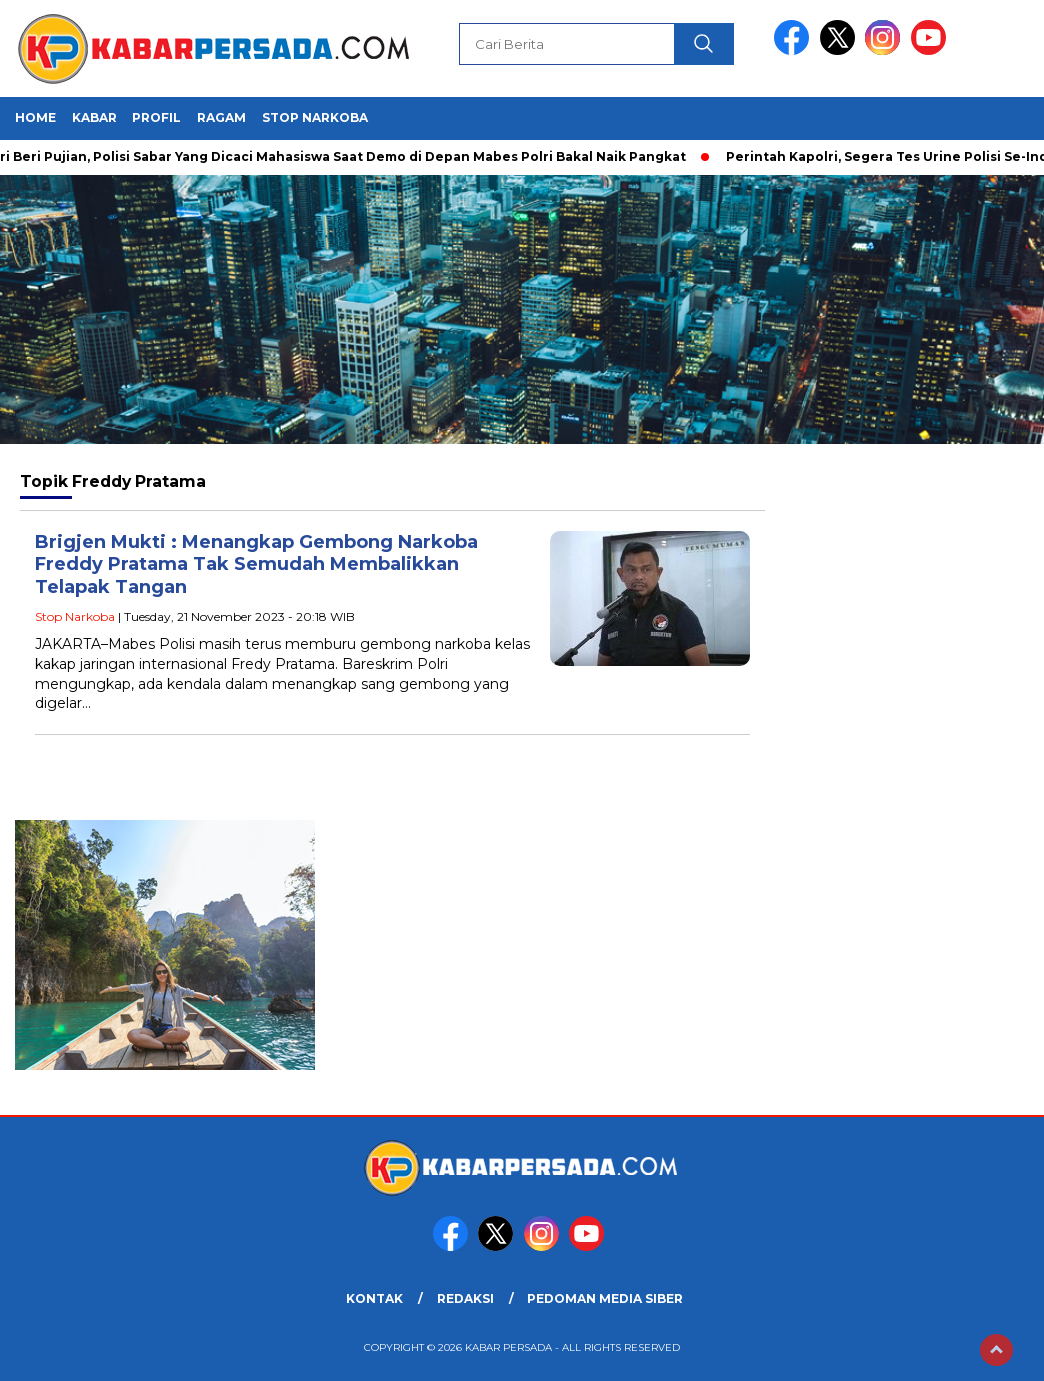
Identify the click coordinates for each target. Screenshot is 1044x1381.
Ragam (221, 117)
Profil (156, 117)
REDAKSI (465, 1298)
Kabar (94, 117)
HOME (35, 117)
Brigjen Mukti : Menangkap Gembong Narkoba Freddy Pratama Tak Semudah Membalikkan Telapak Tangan (256, 564)
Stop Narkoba (315, 117)
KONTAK (374, 1298)
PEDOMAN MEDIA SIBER (605, 1298)
